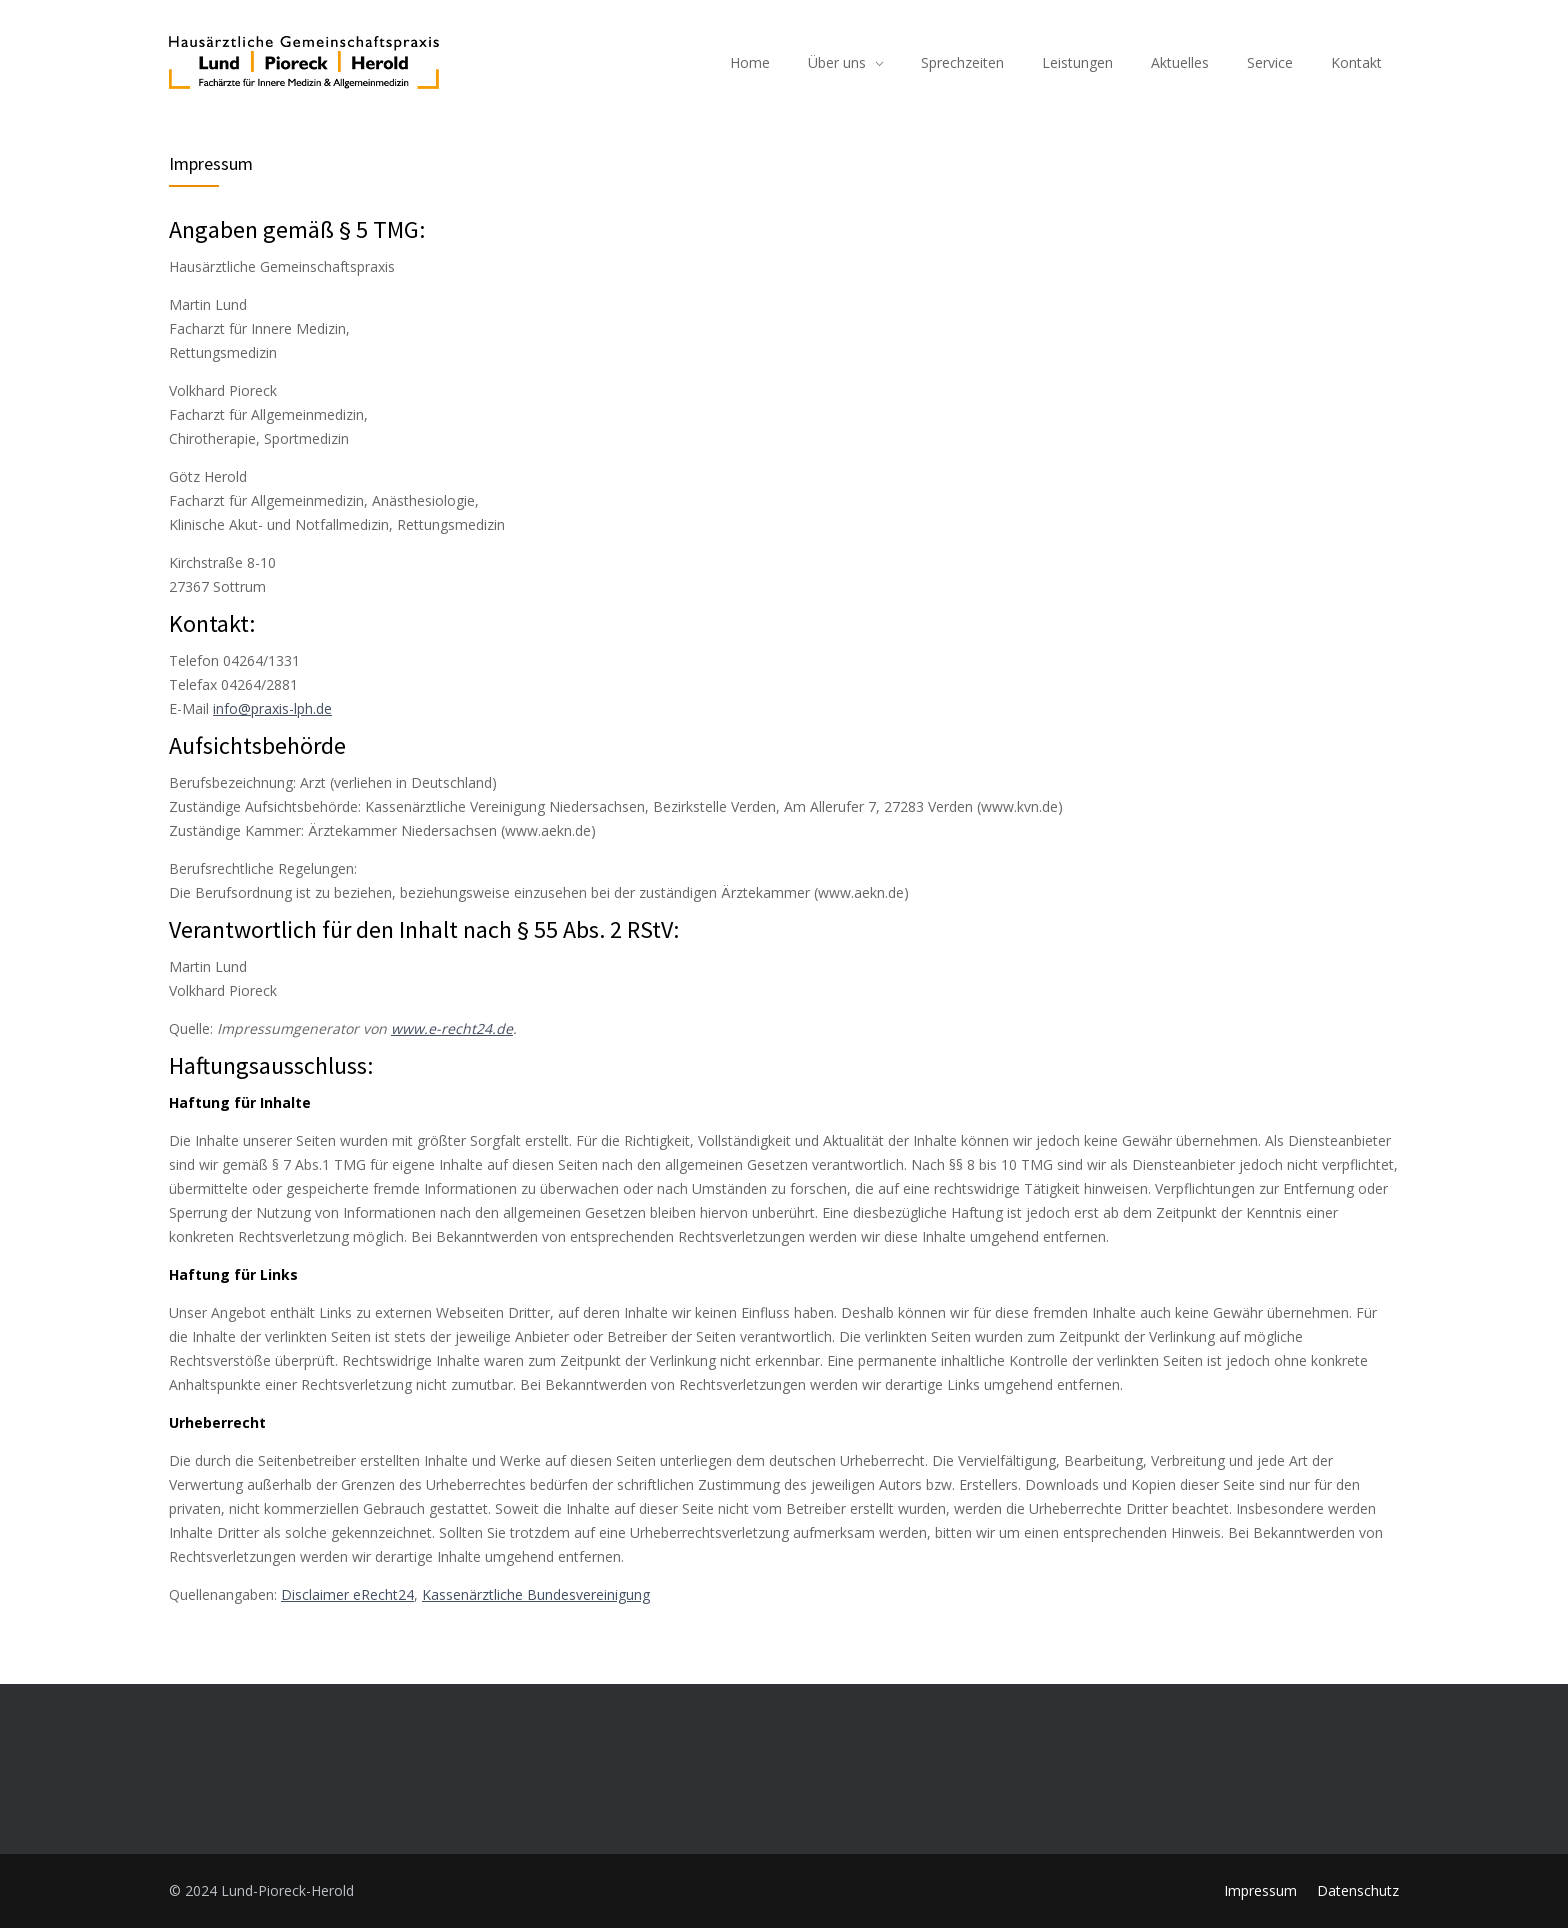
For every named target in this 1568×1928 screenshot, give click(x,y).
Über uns (837, 62)
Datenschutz (1358, 1890)
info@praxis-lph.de (272, 708)
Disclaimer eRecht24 (347, 1594)
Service (1270, 62)
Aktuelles (1180, 62)
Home (750, 62)
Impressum (1260, 1890)
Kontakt (1356, 62)
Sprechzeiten (962, 62)
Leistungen (1077, 62)
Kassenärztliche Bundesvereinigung (536, 1594)
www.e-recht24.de (452, 1028)
